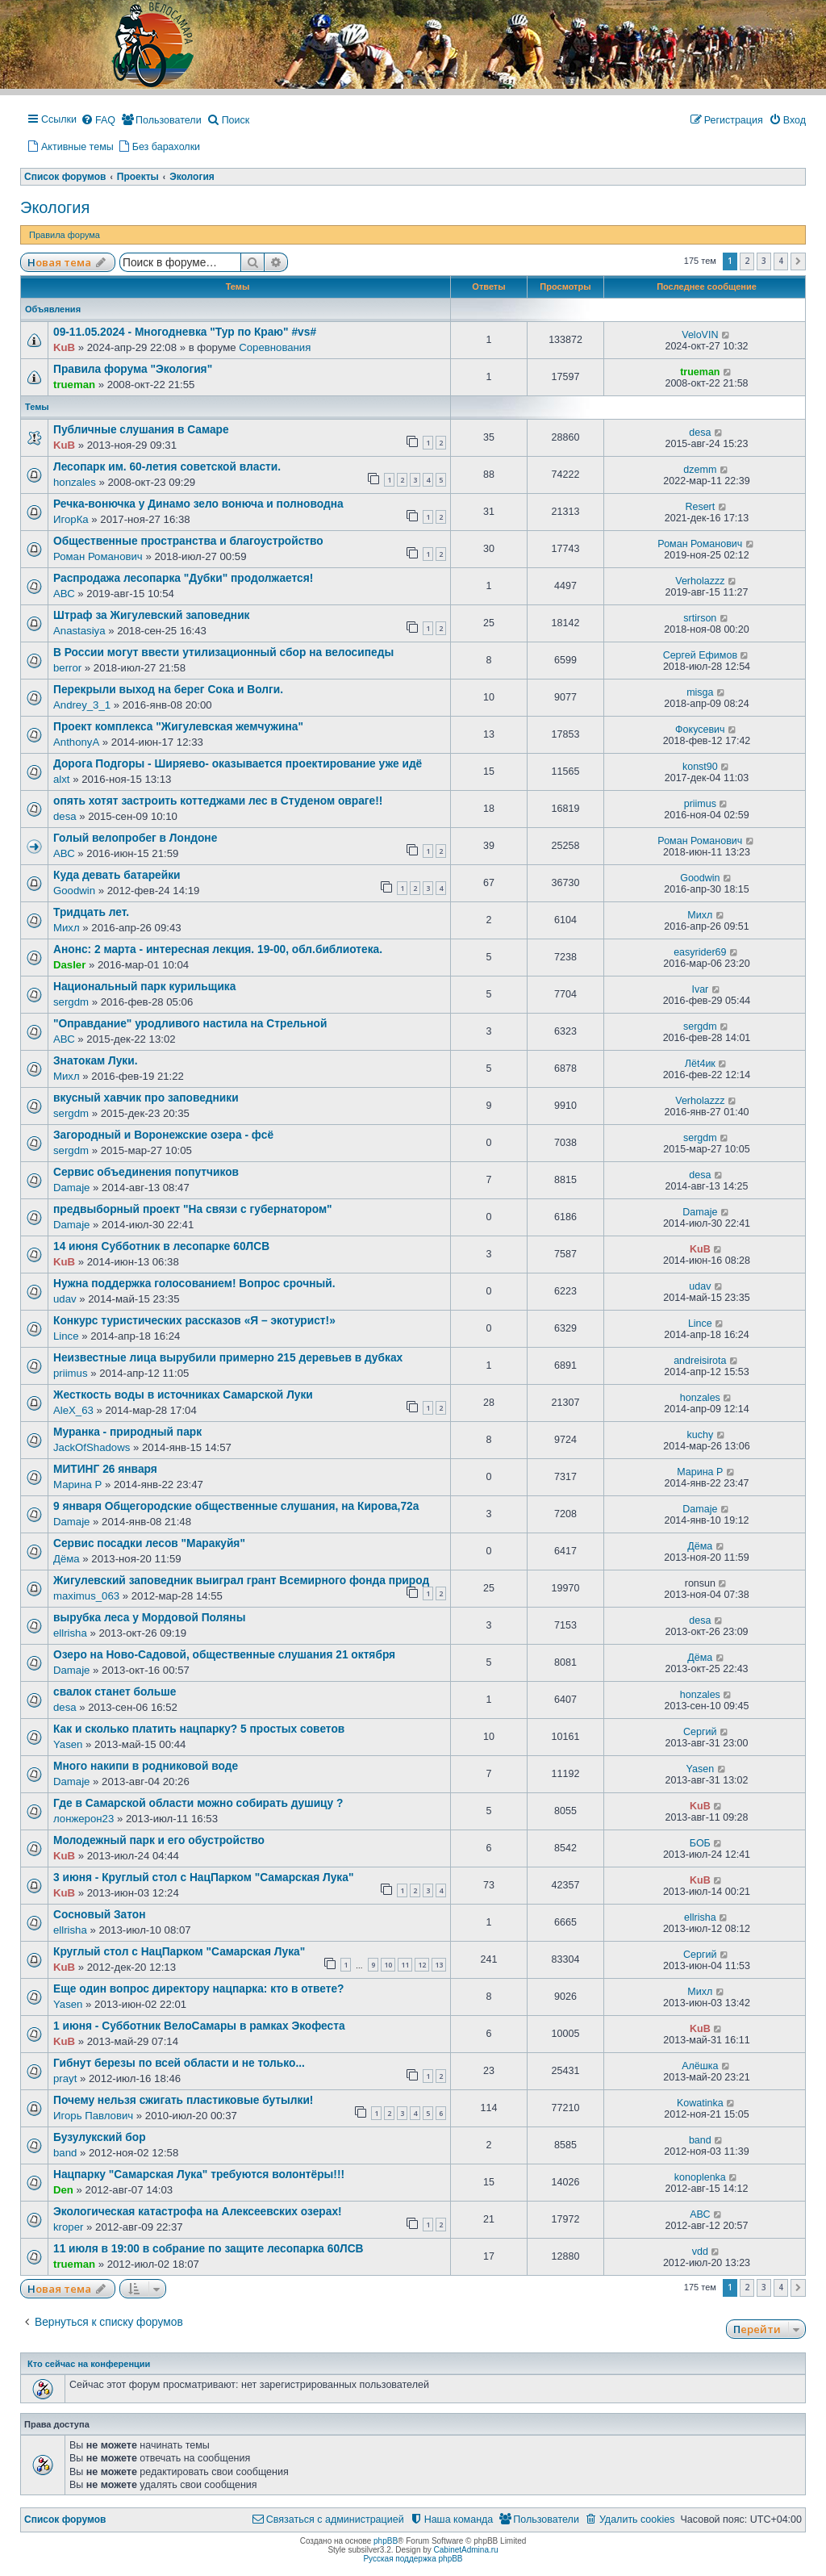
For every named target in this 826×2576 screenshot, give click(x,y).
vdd (700, 2251)
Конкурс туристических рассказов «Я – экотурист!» (194, 1321)
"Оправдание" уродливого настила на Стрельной (190, 1024)
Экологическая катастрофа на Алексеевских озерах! (197, 2212)
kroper (68, 2227)
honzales (74, 482)
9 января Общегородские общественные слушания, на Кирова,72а (236, 1506)
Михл (66, 928)
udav (65, 1299)
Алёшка (700, 2066)
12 (422, 1964)
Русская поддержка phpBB (412, 2558)
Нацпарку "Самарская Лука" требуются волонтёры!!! (198, 2174)
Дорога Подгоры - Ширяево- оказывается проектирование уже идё (237, 764)
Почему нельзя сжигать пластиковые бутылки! (183, 2100)
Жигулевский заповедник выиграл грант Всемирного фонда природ (241, 1580)
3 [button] (763, 260)
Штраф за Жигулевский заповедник (151, 615)
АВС (64, 594)
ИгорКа (71, 519)
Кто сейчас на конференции (88, 2364)
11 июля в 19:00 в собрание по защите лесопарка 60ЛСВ (208, 2249)
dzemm (699, 469)
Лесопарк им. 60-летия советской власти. (167, 467)
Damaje (71, 1187)
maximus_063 (86, 1596)
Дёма (66, 1559)
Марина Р (77, 1484)
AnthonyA (76, 742)
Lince (66, 1336)
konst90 (700, 766)
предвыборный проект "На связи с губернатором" (192, 1209)
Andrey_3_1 (82, 705)
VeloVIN (700, 335)
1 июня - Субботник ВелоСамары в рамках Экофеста (199, 2026)
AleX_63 (73, 1410)
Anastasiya (79, 631)
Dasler (69, 965)
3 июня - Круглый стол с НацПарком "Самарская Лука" (203, 1877)
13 (439, 1964)
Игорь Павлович (93, 2116)
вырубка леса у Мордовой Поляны (149, 1618)
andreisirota (700, 1360)
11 (405, 1964)
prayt (65, 2078)
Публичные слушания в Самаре (141, 430)
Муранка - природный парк (127, 1432)
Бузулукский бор (99, 2137)
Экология (55, 207)
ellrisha (70, 1633)
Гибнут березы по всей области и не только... (179, 2063)
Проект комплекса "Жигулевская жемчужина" (178, 727)
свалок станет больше (114, 1692)
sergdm (71, 1002)
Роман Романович (98, 556)
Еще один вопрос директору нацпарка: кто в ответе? (198, 1989)
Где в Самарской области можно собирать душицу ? (198, 1803)
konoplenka (700, 2177)
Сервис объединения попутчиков (146, 1172)
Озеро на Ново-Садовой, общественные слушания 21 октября (224, 1655)
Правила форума (64, 235)
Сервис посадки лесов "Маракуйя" (149, 1543)
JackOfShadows (91, 1447)
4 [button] (780, 260)
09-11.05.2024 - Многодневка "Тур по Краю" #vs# (184, 332)
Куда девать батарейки (117, 875)
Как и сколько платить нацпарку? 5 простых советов (198, 1729)
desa (700, 432)
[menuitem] (98, 121)
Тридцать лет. (91, 912)
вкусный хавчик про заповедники (146, 1098)
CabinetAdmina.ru (466, 2549)
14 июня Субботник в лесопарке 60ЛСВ (161, 1246)
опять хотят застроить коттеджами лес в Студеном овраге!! (217, 801)
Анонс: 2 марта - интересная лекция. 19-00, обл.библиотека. (217, 949)
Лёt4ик (700, 1063)
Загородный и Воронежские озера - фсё (163, 1135)
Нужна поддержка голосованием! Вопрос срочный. (194, 1284)
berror (67, 668)
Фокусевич (700, 729)
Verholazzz (699, 581)
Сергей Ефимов (700, 655)
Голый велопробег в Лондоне (135, 838)
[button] (798, 261)
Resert (700, 506)
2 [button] (747, 260)
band (65, 2153)
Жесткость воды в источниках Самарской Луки (183, 1395)
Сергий (699, 1732)
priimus (700, 803)
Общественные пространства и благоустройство (188, 541)
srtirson (699, 618)
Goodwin (74, 890)
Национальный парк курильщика (144, 987)
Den (63, 2190)
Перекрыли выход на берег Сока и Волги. (168, 690)
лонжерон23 (83, 1819)
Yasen (67, 1744)
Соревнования (275, 347)
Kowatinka (700, 2103)
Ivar (699, 989)
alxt (61, 779)
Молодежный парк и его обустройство (159, 1840)
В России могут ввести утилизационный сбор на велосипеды (223, 652)
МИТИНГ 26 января (105, 1469)
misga (699, 692)
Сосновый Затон (99, 1915)
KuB (64, 347)
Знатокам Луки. (95, 1061)
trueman (74, 384)
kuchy (700, 1435)
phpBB (385, 2540)
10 (388, 1964)
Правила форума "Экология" (132, 369)
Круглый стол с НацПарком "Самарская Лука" (179, 1952)
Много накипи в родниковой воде (145, 1766)
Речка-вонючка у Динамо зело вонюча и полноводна (198, 504)
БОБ (700, 1843)
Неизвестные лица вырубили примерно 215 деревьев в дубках (228, 1358)
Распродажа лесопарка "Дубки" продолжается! (183, 578)
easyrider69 (700, 952)
